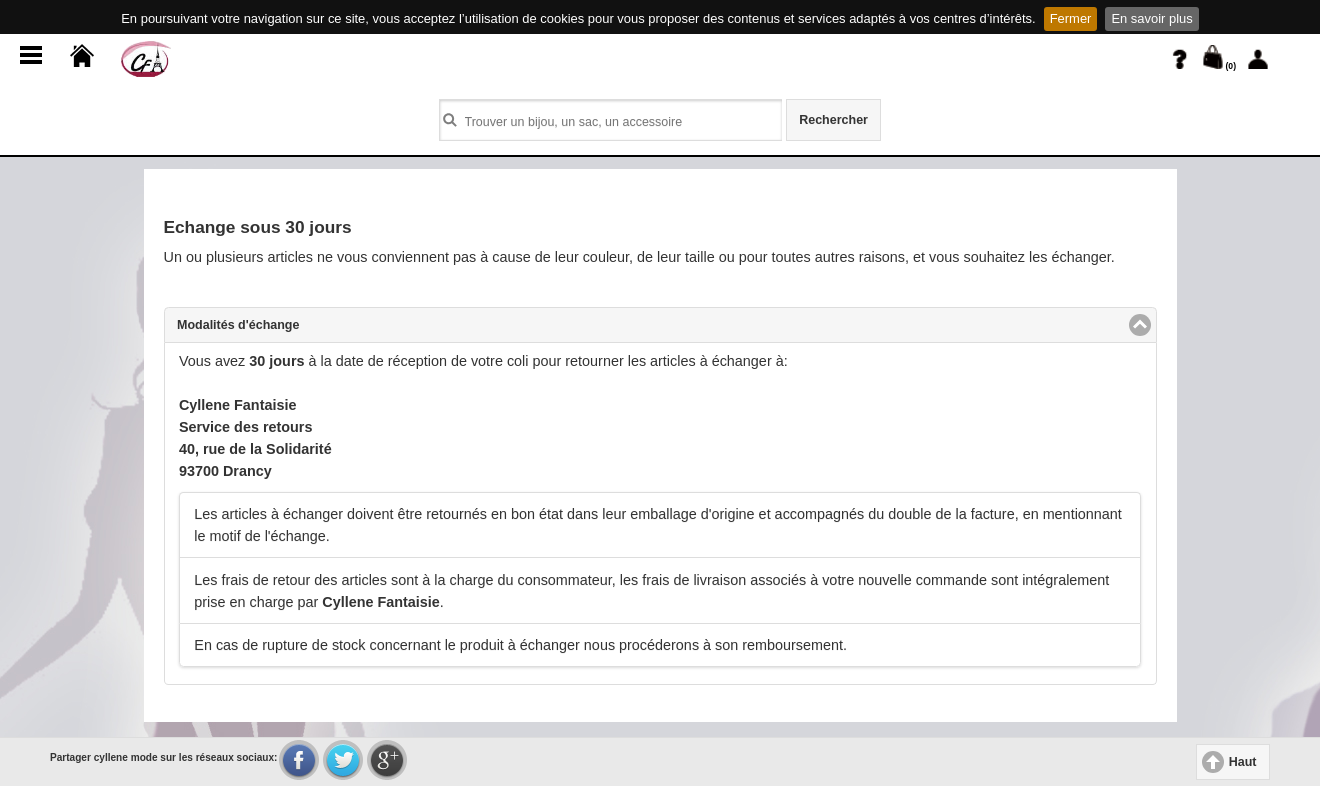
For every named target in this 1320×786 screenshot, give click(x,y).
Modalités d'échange (314, 324)
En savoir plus (1151, 18)
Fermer (1071, 18)
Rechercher (833, 120)
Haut (1243, 762)
